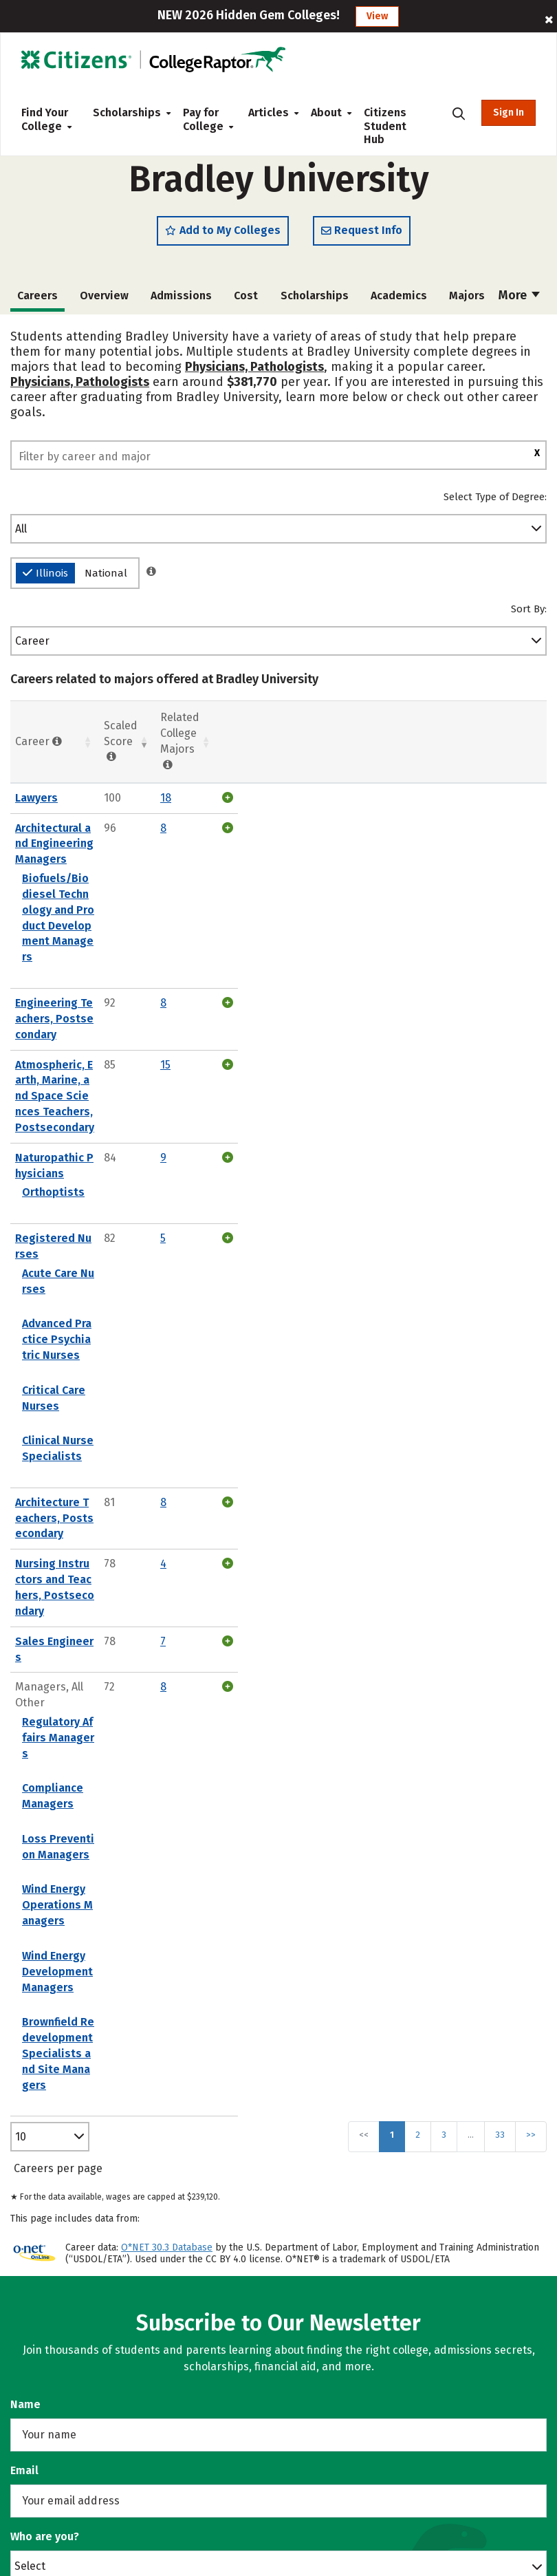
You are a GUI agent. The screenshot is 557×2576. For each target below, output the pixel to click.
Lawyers (36, 786)
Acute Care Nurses (70, 1057)
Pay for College (204, 119)
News (302, 2244)
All (21, 533)
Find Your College (46, 119)
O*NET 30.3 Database (166, 1655)
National (106, 578)
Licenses (311, 2384)
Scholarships (127, 112)
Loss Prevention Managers (92, 1388)
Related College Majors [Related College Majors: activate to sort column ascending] (460, 738)
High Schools (54, 2250)
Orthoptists (53, 993)
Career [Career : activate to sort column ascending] (38, 737)
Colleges (42, 2226)
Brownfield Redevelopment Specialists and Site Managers (175, 1492)
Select (29, 1973)
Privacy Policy (323, 2337)
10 (20, 1544)
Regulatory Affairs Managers (96, 1317)
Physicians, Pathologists (254, 371)
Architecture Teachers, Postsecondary (115, 1208)
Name (25, 1811)
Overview (104, 300)
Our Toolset (318, 2197)
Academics (399, 300)
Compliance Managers (80, 1353)
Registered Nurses (65, 1038)
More (519, 300)
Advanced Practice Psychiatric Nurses (120, 1092)
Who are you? (44, 1944)
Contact (308, 2267)
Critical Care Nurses (73, 1128)
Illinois (45, 578)
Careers (309, 2220)
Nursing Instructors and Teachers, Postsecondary (144, 1238)
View (377, 16)
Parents (41, 2273)
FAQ (298, 2290)
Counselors (49, 2203)
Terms (304, 2361)
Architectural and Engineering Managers (119, 817)
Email (24, 1878)
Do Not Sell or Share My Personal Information (405, 2409)
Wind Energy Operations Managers (111, 1422)
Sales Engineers (57, 1269)
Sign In (508, 112)
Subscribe (278, 2043)
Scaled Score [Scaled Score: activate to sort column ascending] (389, 738)
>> (531, 1542)
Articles (268, 112)
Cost (246, 300)
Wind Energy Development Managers (117, 1457)
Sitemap (310, 2314)
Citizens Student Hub (385, 126)
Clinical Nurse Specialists (89, 1162)
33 (500, 1542)
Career (32, 645)
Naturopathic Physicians (78, 973)
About (326, 112)
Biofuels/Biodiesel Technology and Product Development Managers (188, 844)
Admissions (181, 300)
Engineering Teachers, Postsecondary (113, 897)
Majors (467, 300)
